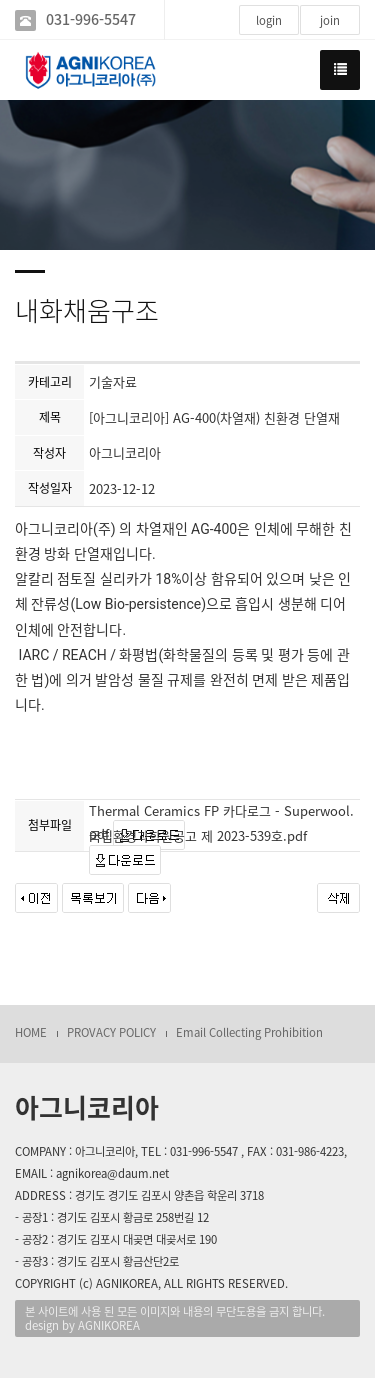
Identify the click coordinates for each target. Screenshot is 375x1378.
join (330, 20)
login (269, 20)
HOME (31, 1032)
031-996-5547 (91, 19)
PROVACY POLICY (111, 1032)
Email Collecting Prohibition (249, 1032)
